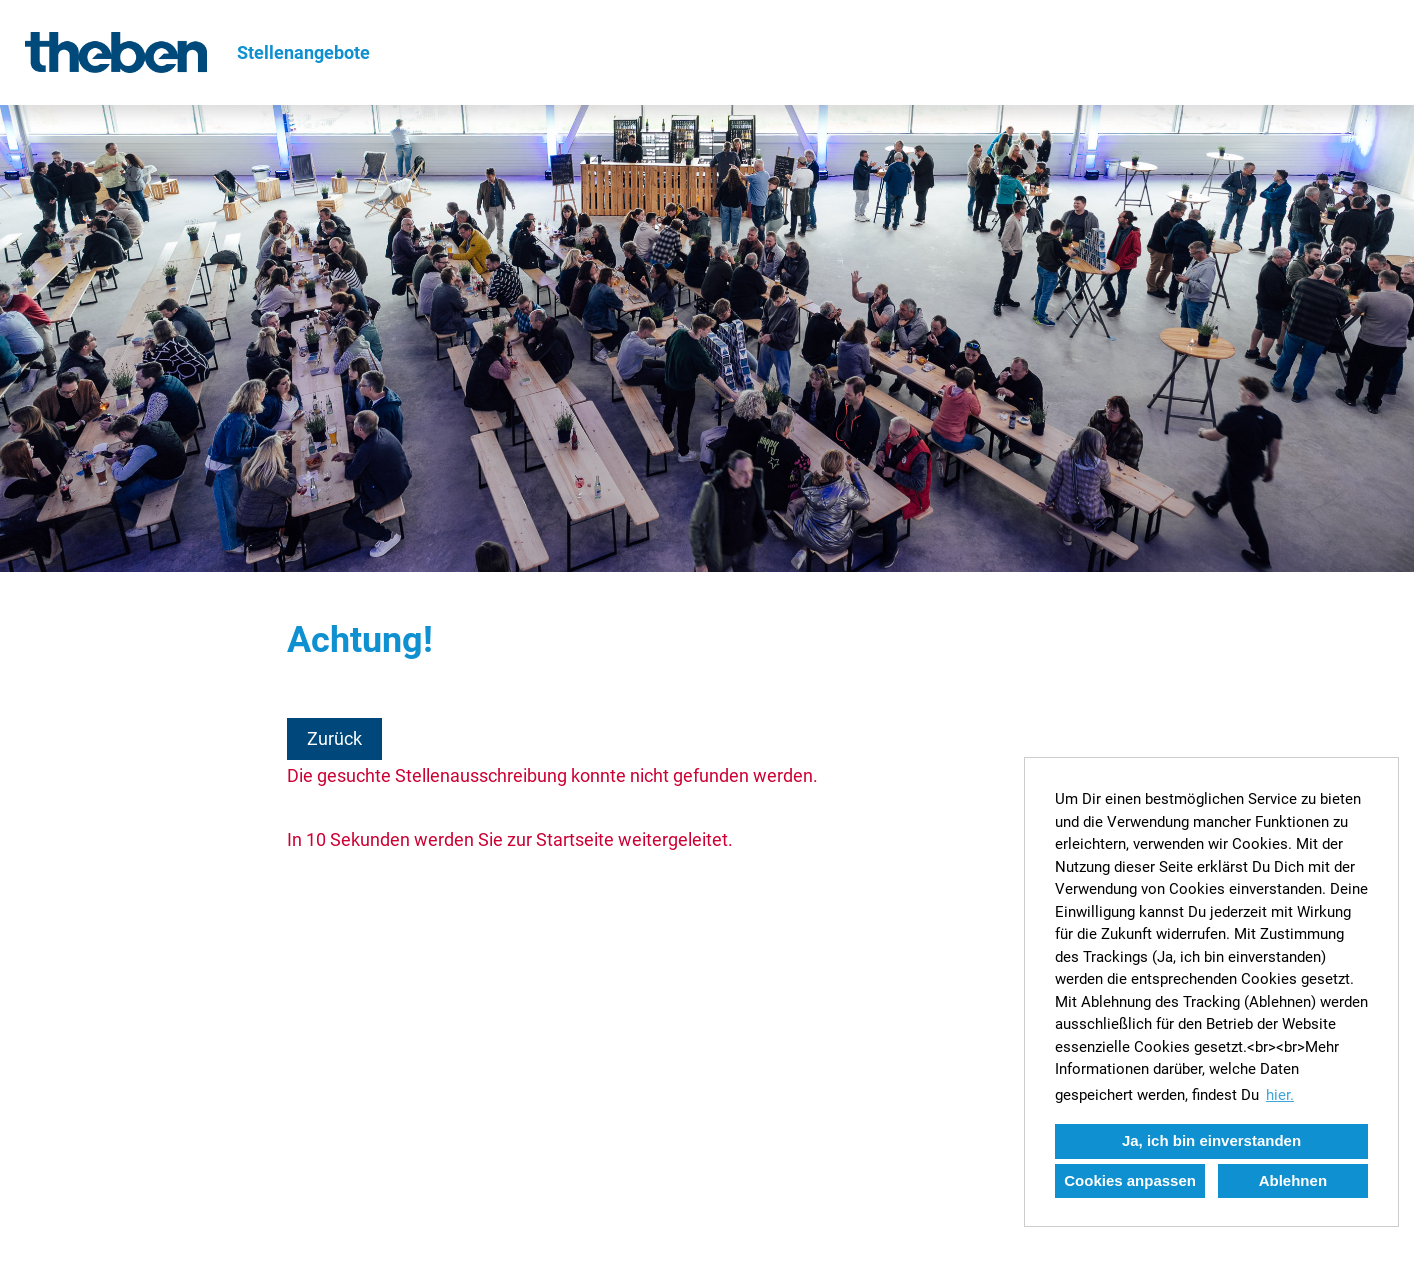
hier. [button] (1280, 1095)
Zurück (334, 738)
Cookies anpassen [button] (1130, 1180)
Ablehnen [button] (1293, 1180)
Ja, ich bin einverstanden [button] (1211, 1140)
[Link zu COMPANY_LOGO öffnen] (116, 52)
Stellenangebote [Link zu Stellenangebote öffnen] (303, 52)
